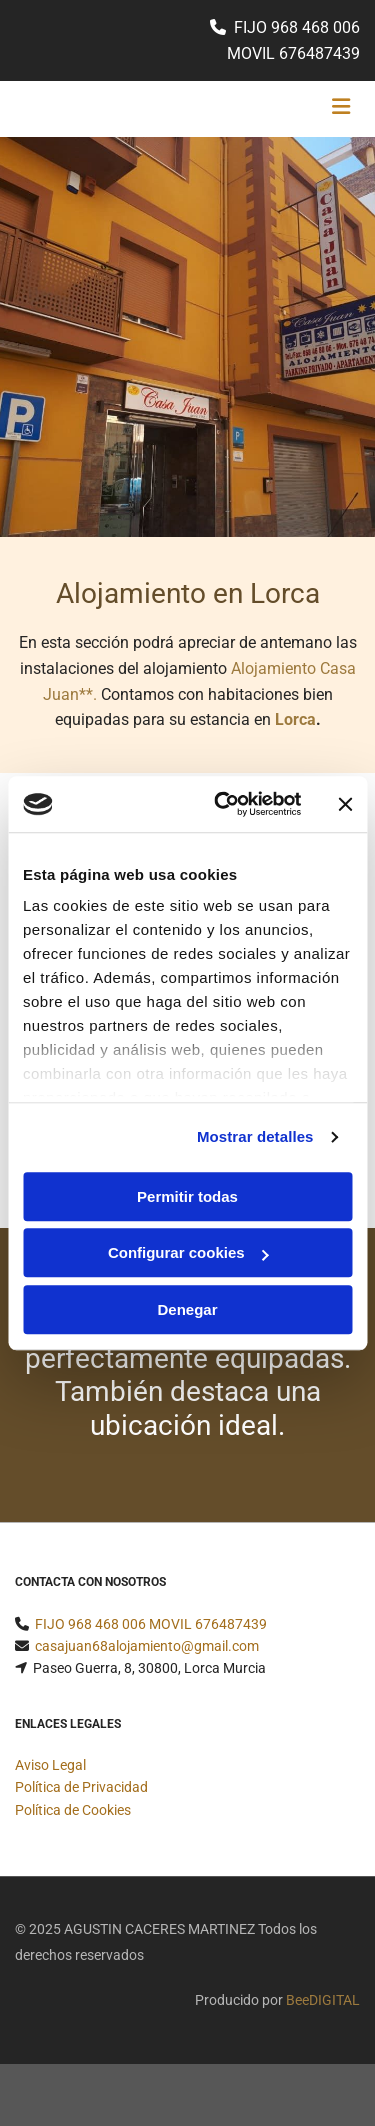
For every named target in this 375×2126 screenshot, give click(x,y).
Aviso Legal (50, 1765)
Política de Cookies (73, 1810)
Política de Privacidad (81, 1787)
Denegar (187, 1309)
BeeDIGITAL (323, 2000)
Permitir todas (187, 1196)
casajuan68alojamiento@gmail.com (147, 1646)
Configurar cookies (188, 1252)
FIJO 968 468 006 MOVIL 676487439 (151, 1624)
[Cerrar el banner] (345, 804)
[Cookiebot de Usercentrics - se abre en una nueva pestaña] (223, 804)
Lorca (295, 719)
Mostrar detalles (255, 1136)
